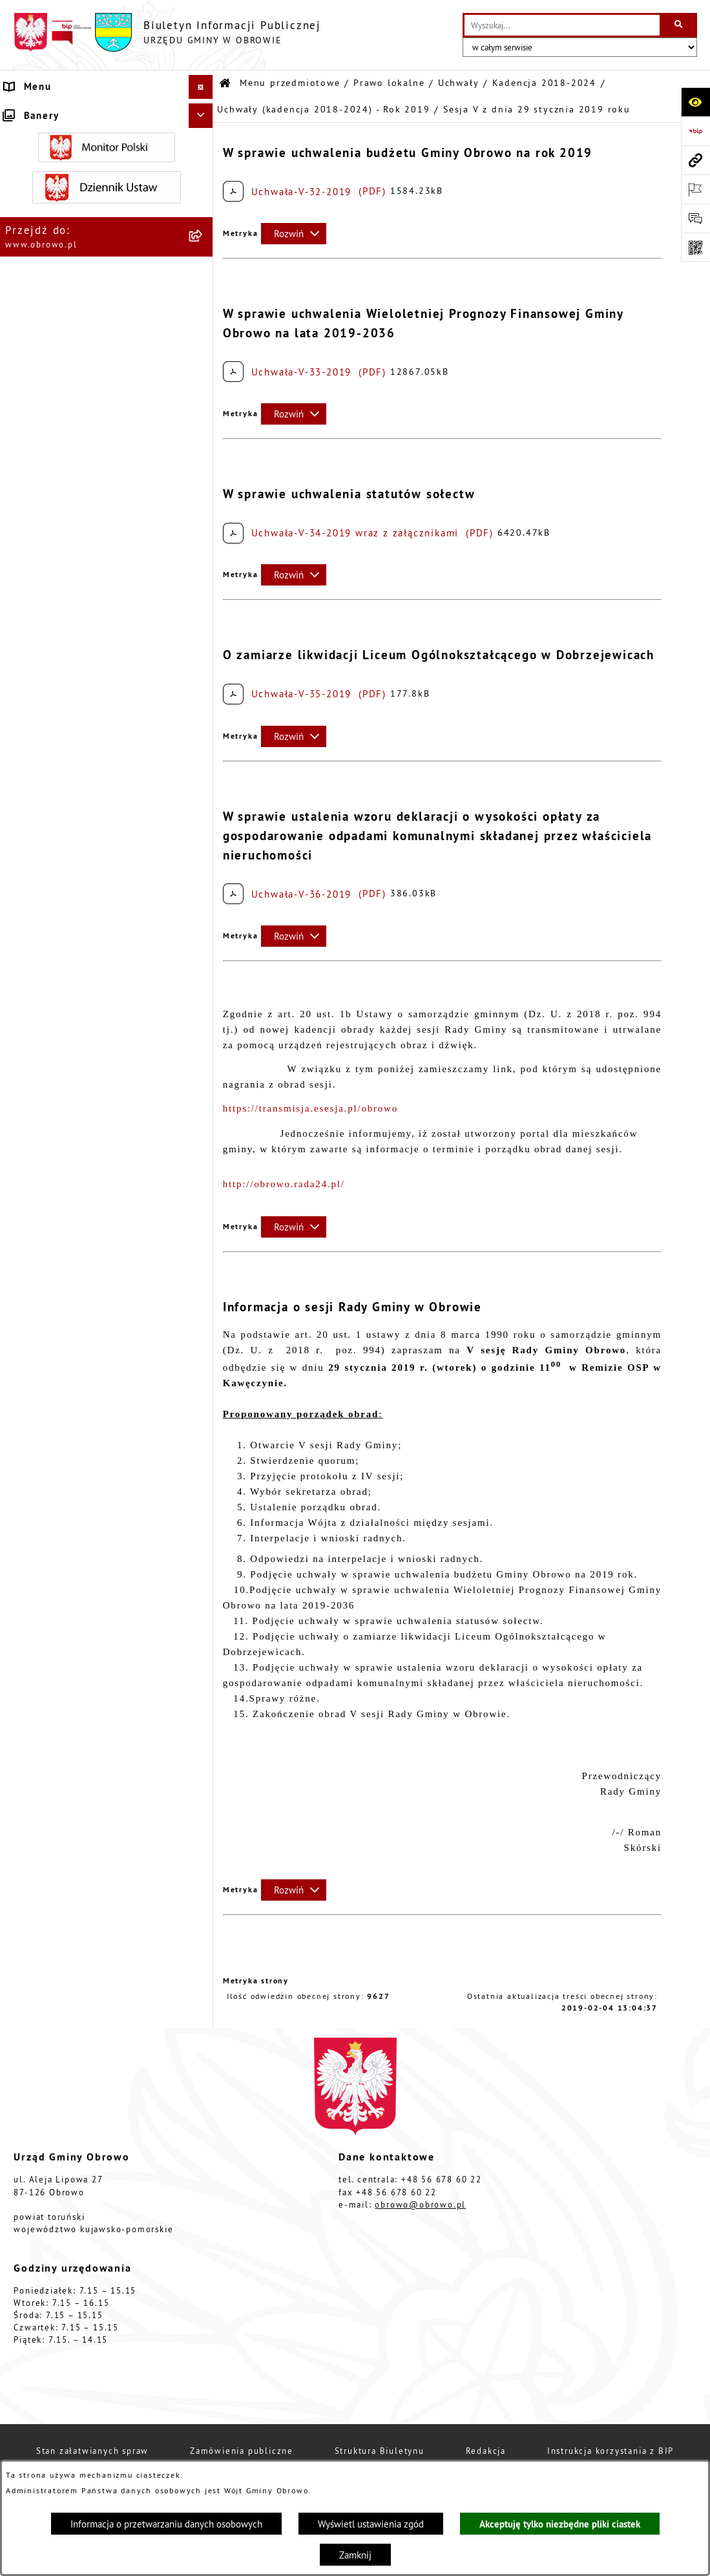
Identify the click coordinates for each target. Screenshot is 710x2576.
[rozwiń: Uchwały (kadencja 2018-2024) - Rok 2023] (203, 1330)
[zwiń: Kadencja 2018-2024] (203, 437)
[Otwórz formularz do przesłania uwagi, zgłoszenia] (695, 218)
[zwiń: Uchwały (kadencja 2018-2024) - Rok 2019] (203, 517)
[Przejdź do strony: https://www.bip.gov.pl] (695, 130)
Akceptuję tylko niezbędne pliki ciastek (559, 2524)
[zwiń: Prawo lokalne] (203, 241)
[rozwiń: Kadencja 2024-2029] (203, 1424)
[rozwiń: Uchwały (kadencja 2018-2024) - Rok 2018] (203, 469)
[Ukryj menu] (201, 87)
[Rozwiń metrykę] (293, 233)
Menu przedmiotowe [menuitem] (57, 111)
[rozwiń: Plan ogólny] (203, 2193)
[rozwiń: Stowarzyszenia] (203, 2368)
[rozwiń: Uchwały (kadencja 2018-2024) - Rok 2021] (203, 1235)
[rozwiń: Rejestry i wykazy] (203, 2433)
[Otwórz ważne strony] (695, 189)
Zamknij (355, 2555)
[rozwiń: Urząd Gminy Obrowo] (203, 208)
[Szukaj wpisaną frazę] (679, 25)
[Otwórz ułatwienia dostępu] (695, 101)
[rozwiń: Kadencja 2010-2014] (203, 372)
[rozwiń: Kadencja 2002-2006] (203, 339)
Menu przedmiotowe (290, 83)
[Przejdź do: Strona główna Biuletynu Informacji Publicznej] (225, 83)
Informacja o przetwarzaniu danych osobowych (166, 2524)
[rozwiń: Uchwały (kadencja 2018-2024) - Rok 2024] (203, 1377)
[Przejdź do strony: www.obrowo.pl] (695, 159)
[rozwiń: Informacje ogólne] (203, 143)
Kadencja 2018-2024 (544, 83)
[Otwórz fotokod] (695, 247)
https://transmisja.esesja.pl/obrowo (310, 1108)
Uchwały (458, 83)
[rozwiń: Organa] (203, 176)
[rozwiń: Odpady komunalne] (203, 2400)
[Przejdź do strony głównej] (167, 32)
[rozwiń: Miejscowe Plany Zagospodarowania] (203, 2146)
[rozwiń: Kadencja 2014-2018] (203, 404)
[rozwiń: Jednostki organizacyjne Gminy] (203, 1838)
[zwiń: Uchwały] (203, 307)
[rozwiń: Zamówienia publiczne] (203, 1903)
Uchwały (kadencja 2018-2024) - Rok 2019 (323, 109)
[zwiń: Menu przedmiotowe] (203, 111)
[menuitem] (106, 143)
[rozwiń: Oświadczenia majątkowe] (203, 2001)
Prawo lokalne (388, 83)
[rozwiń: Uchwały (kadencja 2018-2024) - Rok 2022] (203, 1282)
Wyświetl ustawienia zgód (371, 2524)
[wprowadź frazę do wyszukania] (562, 25)
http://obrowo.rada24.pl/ (284, 1184)
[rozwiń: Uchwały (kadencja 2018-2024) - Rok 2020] (203, 1188)
